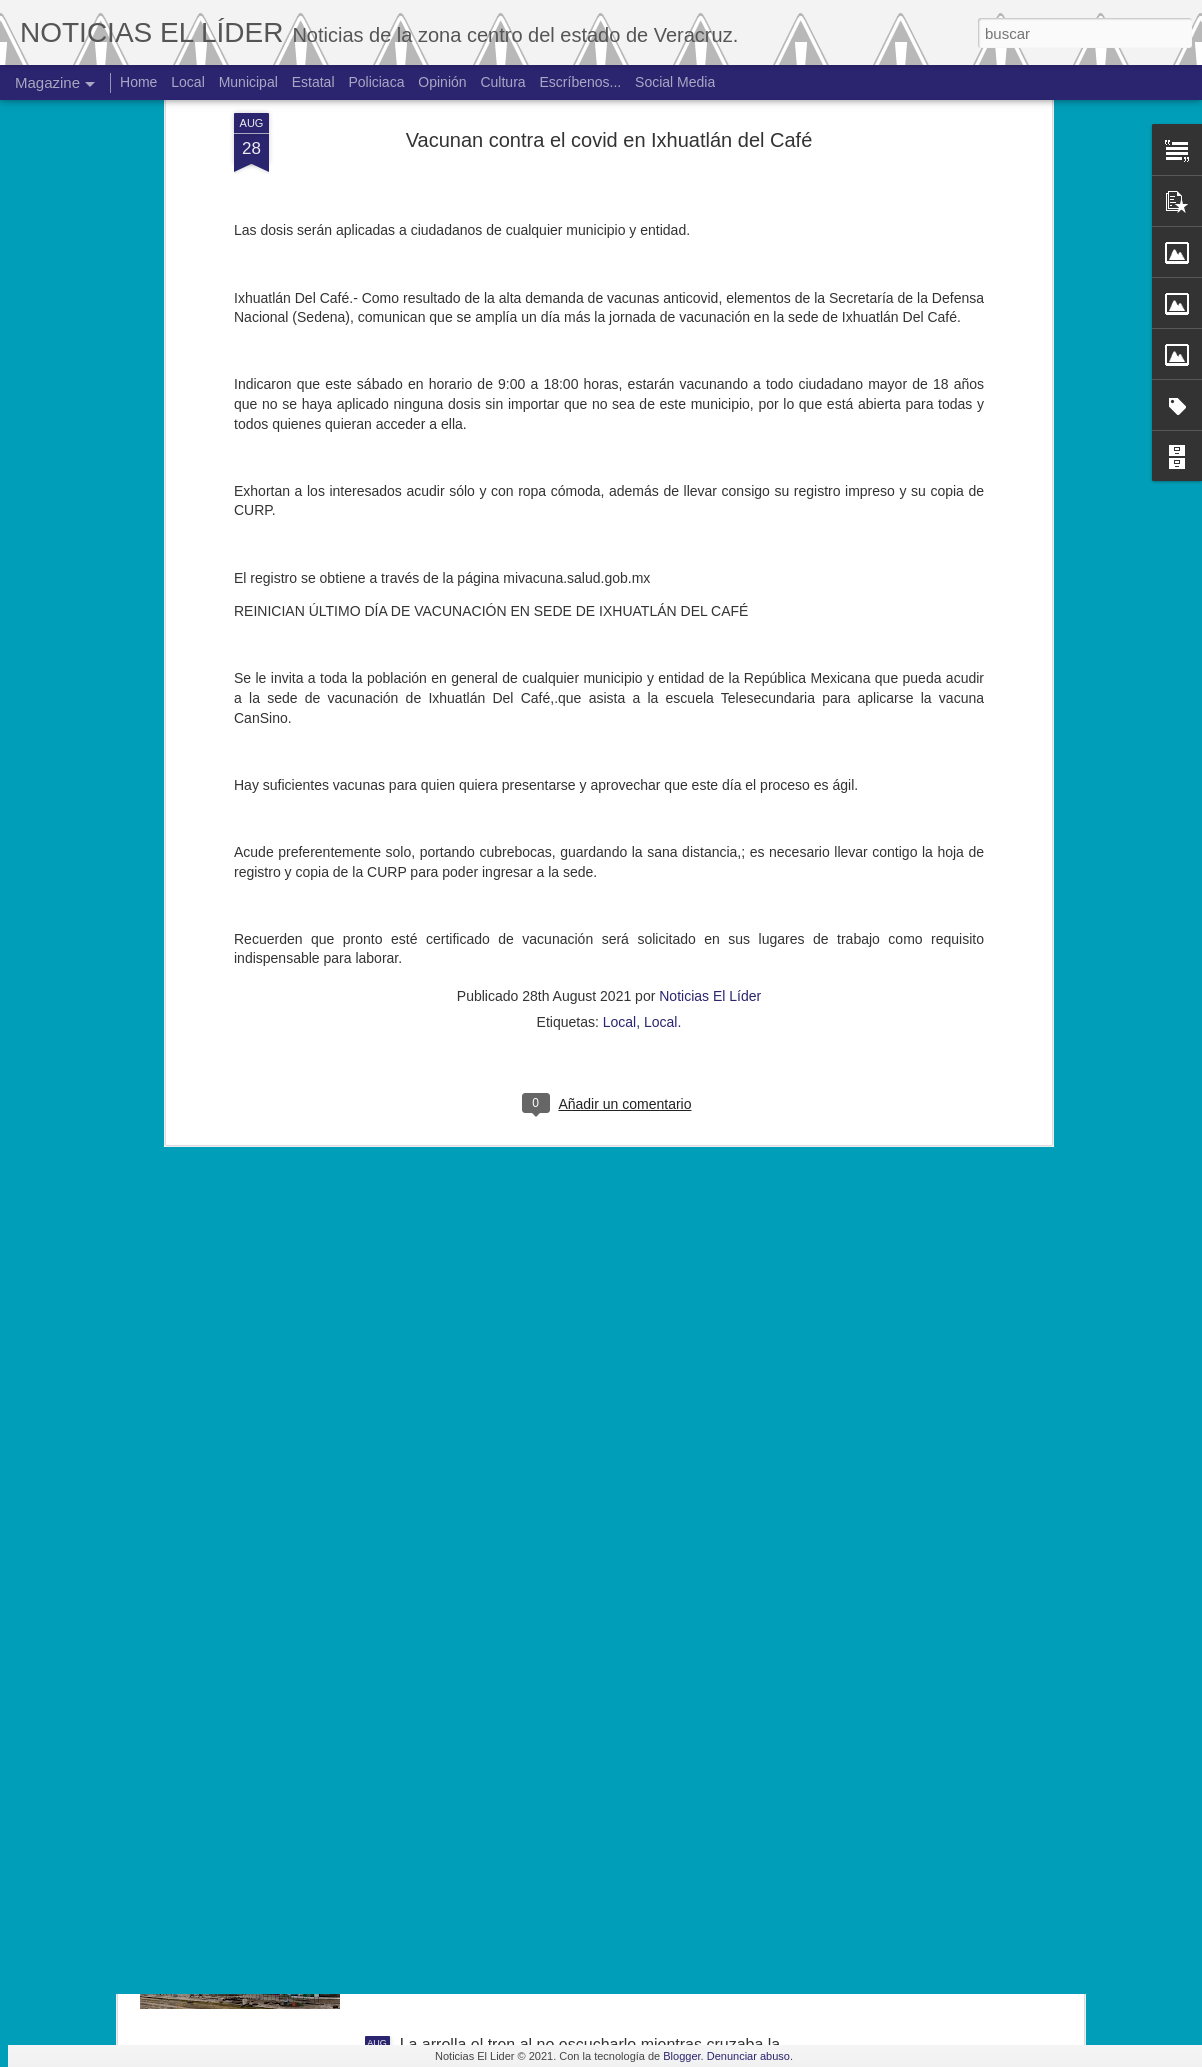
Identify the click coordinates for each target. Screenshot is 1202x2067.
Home (138, 82)
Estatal (313, 82)
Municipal (248, 82)
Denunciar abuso (748, 2056)
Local (619, 698)
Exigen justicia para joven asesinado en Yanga (565, 1590)
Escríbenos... (581, 82)
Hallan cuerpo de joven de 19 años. (526, 1817)
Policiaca (376, 82)
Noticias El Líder (710, 672)
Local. (662, 698)
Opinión (442, 82)
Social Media (675, 82)
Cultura (502, 82)
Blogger (681, 2056)
